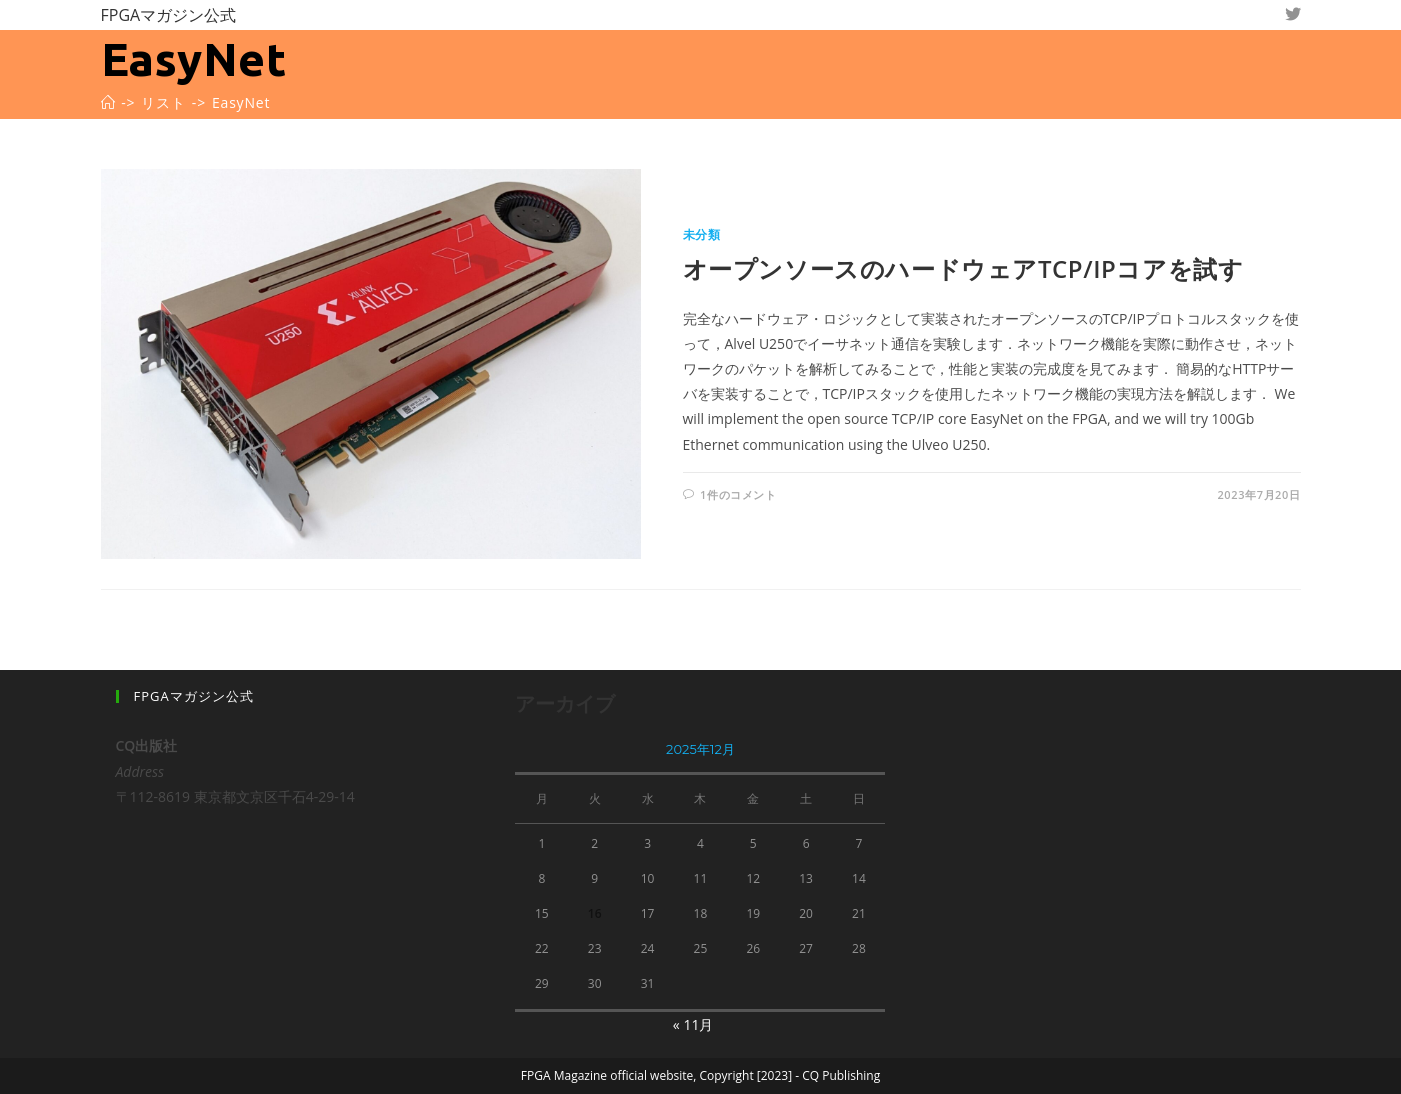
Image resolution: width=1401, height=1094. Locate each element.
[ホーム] (108, 102)
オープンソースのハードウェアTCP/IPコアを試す (963, 268)
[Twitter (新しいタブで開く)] (1293, 14)
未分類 (702, 234)
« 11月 (693, 1024)
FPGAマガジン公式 (169, 15)
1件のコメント (738, 494)
